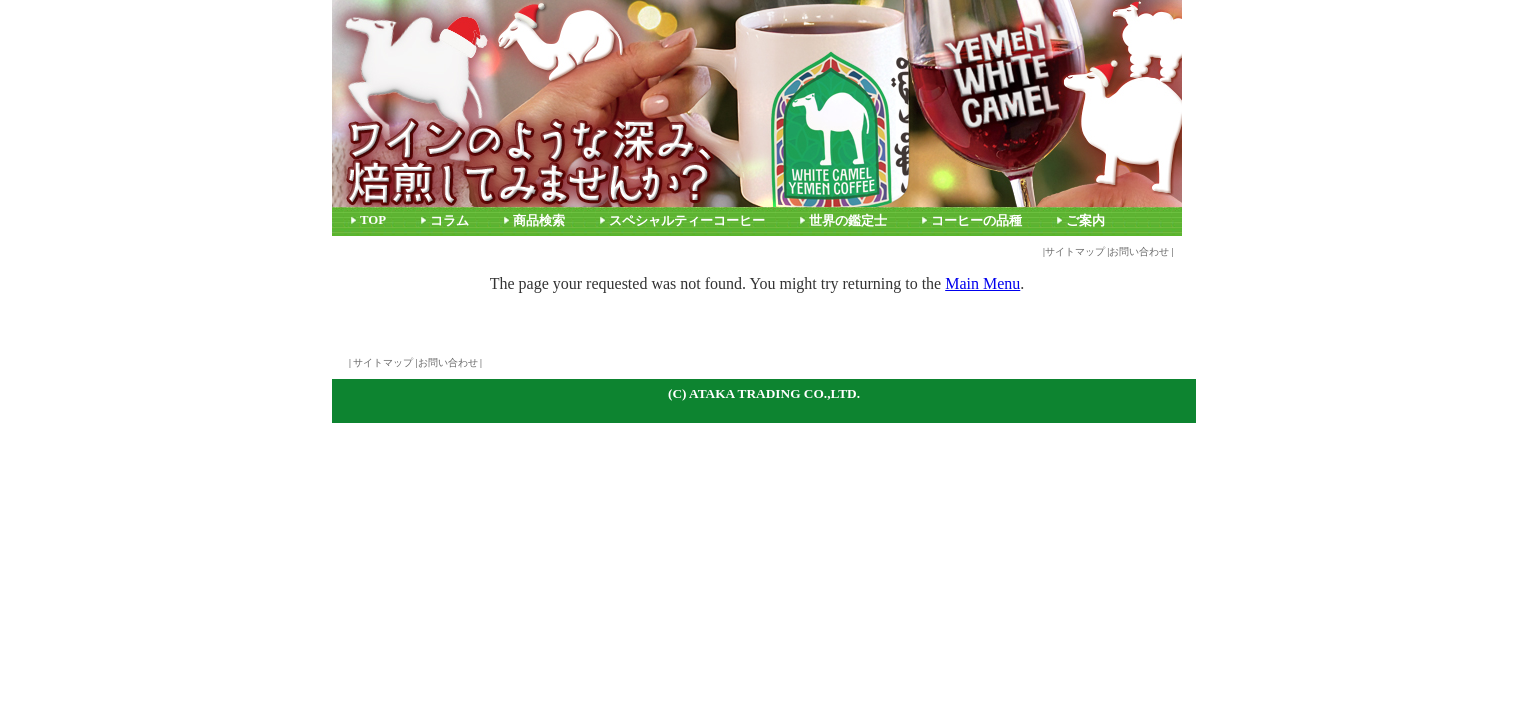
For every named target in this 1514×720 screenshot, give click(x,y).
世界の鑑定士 (848, 221)
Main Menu (982, 283)
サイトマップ (1075, 251)
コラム (449, 221)
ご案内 (1085, 221)
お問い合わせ (1139, 251)
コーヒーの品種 (976, 221)
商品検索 (539, 221)
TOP (373, 220)
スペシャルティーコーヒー (687, 221)
